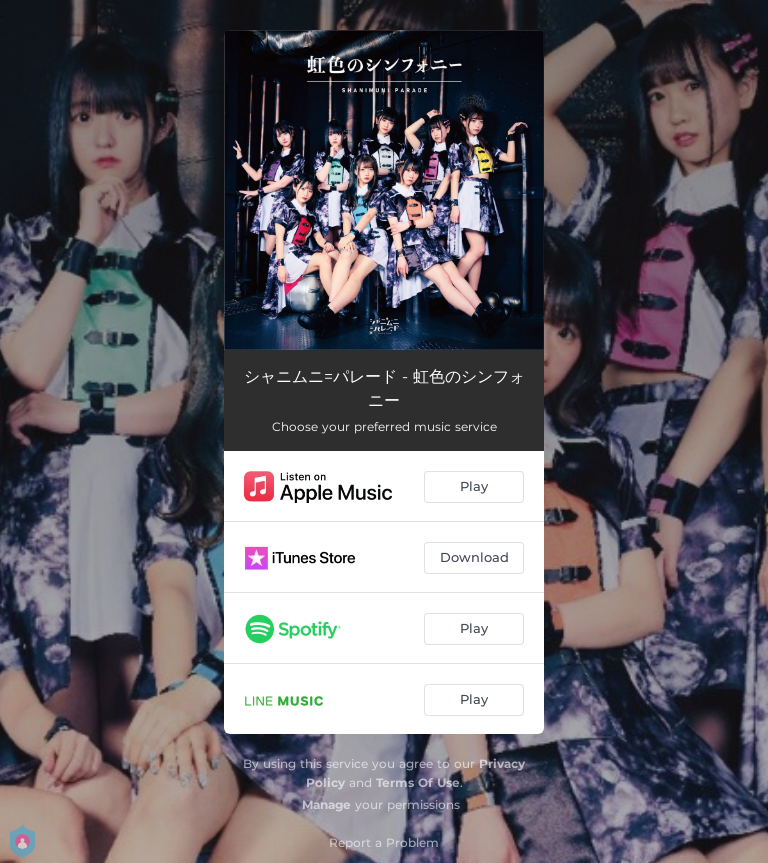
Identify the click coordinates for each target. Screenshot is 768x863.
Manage (326, 804)
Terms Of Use (418, 782)
